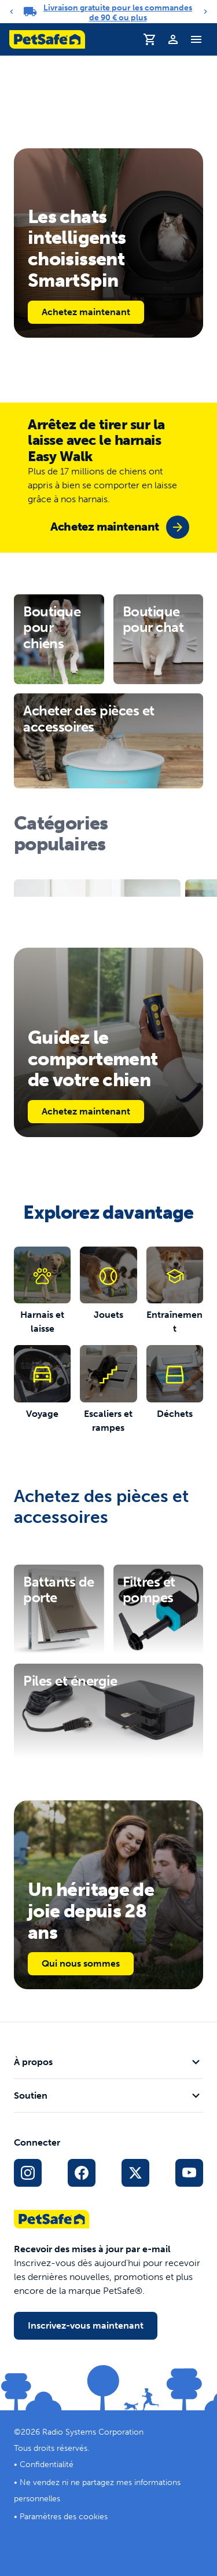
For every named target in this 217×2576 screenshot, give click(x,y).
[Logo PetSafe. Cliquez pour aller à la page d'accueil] (47, 39)
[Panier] (149, 39)
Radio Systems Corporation (93, 2432)
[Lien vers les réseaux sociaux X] (135, 2173)
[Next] (205, 11)
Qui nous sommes (81, 1963)
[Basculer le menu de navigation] (196, 39)
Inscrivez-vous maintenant (86, 2325)
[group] (119, 527)
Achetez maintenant (86, 311)
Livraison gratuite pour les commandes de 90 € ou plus (117, 13)
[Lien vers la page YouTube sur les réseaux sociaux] (189, 2173)
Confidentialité (46, 2464)
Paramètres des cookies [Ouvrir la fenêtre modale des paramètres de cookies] (64, 2517)
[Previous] (11, 11)
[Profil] (173, 39)
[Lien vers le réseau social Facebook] (81, 2173)
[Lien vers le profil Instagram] (28, 2173)
